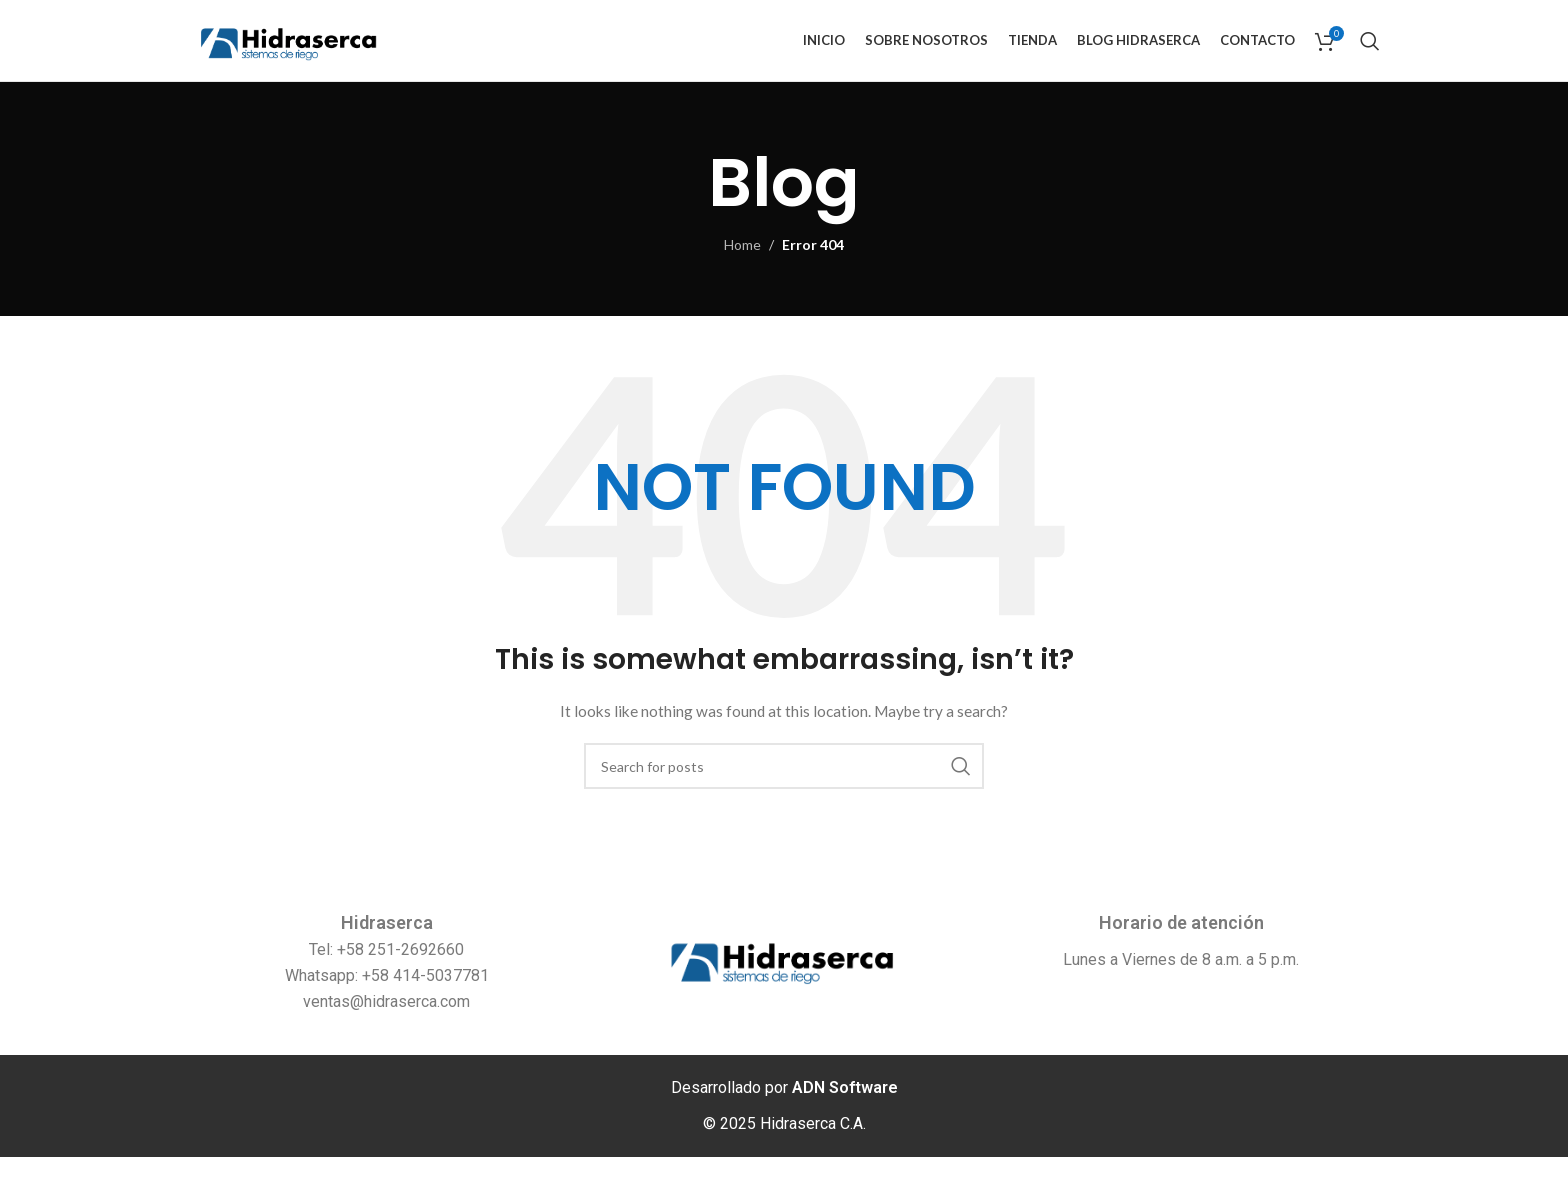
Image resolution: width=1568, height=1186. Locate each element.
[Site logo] (313, 53)
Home (742, 273)
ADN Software (845, 1116)
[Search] (1370, 55)
